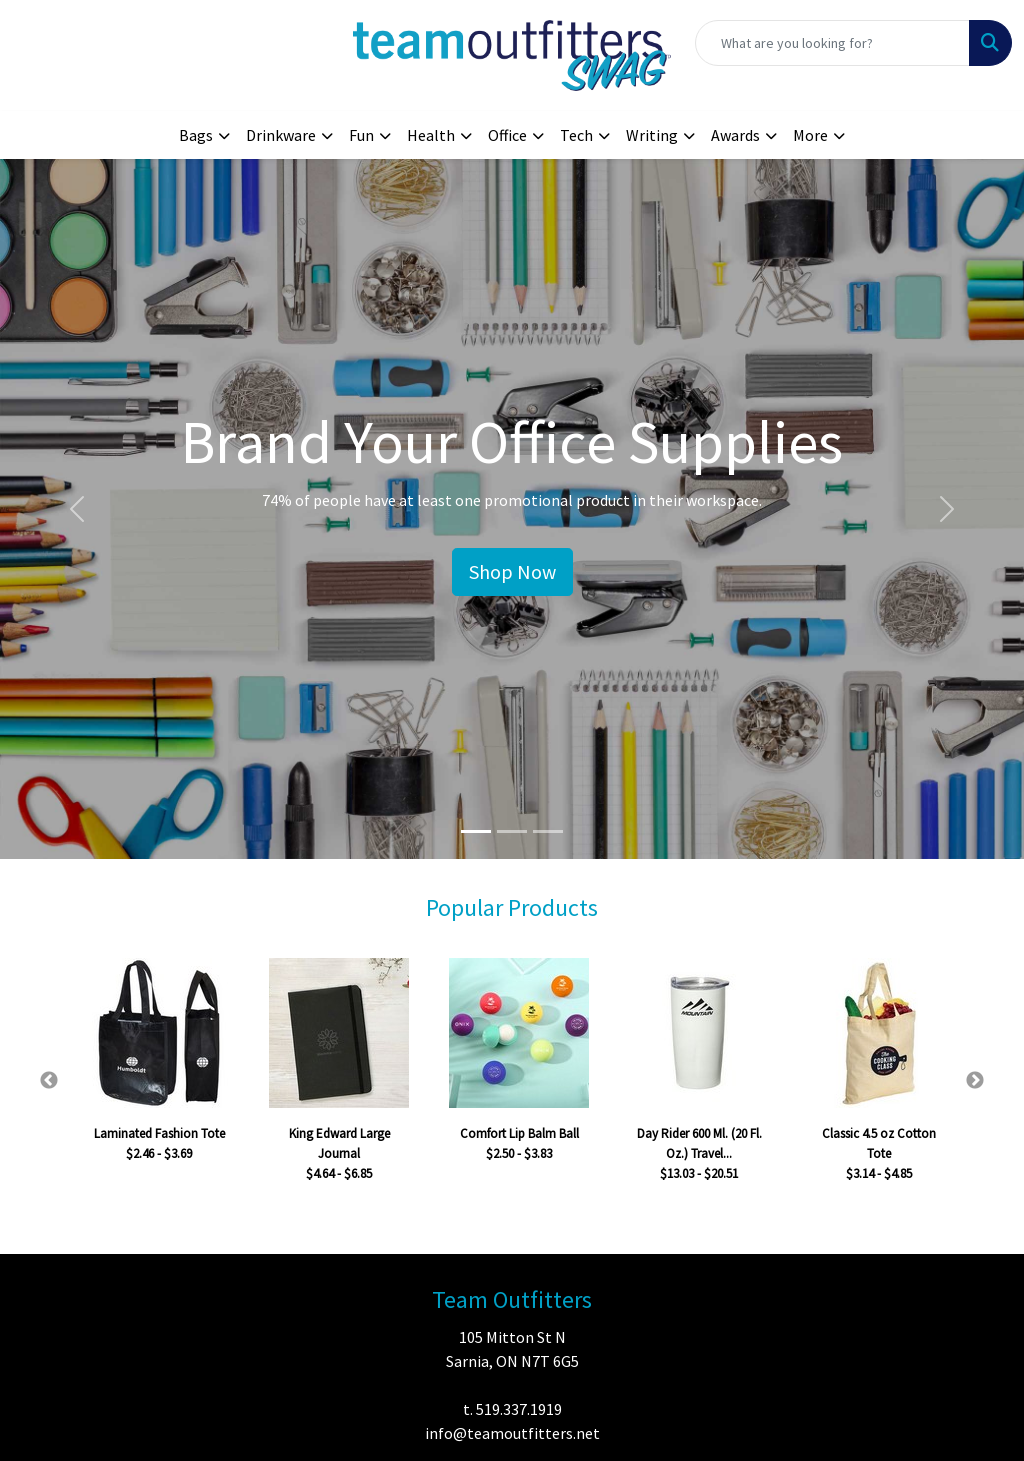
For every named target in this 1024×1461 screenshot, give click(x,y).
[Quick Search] (832, 43)
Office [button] (507, 135)
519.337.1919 (519, 1409)
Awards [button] (735, 135)
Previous (49, 1081)
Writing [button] (652, 135)
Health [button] (431, 135)
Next (975, 1081)
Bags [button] (196, 135)
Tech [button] (576, 135)
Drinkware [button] (281, 135)
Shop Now (512, 571)
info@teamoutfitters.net (512, 1433)
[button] (77, 509)
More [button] (810, 135)
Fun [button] (361, 135)
